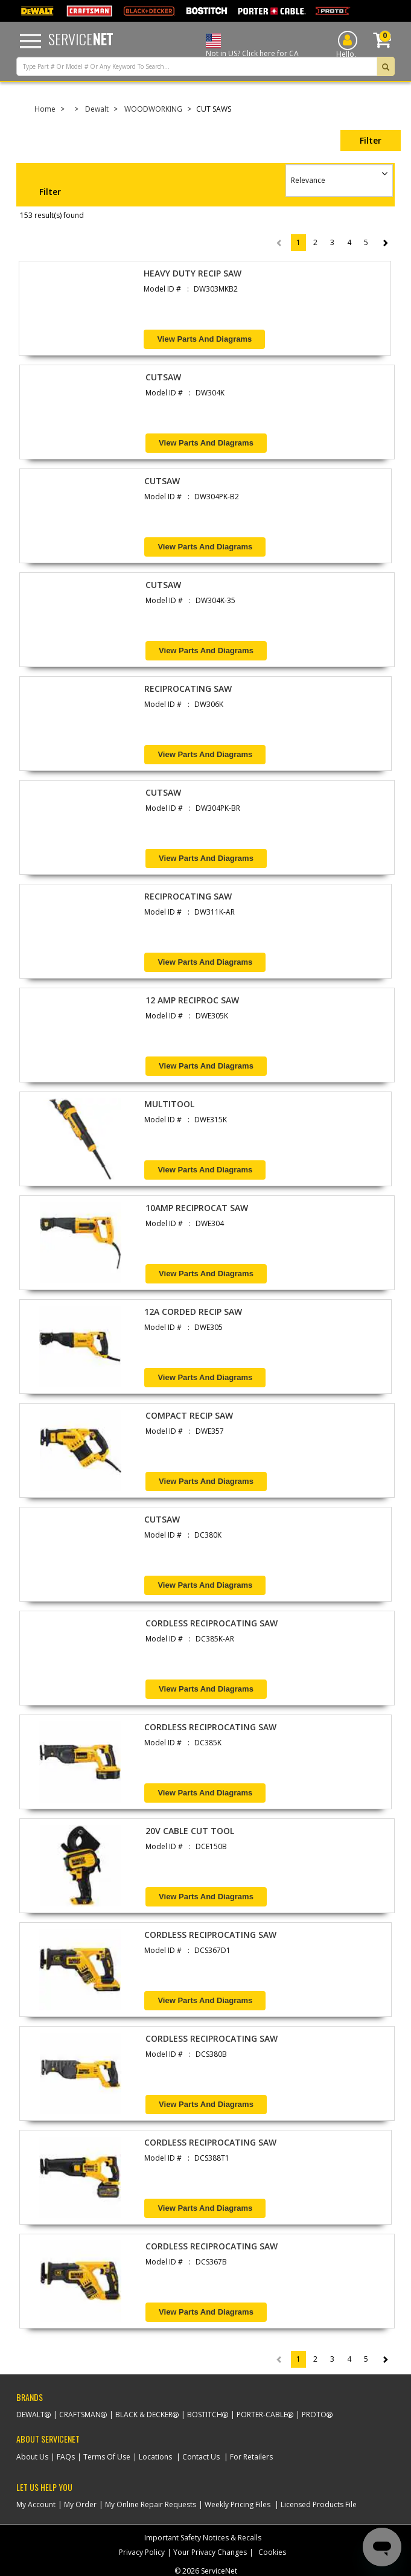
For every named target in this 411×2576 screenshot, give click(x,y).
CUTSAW (163, 377)
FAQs (66, 2457)
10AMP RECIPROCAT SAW (196, 1207)
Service (80, 39)
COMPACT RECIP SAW (189, 1415)
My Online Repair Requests (150, 2504)
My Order (80, 2504)
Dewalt (97, 109)
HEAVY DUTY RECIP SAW (192, 273)
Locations (155, 2457)
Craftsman (80, 2414)
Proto (314, 2414)
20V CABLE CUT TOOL (189, 1830)
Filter (370, 140)
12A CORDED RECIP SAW (193, 1311)
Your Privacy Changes (210, 2552)
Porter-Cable (262, 2414)
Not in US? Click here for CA (252, 53)
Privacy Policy (142, 2552)
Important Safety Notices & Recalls (202, 2538)
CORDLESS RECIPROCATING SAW (211, 1623)
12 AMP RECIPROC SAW (192, 1000)
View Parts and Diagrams (204, 339)
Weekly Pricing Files (237, 2504)
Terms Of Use (106, 2457)
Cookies (272, 2552)
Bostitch (204, 2414)
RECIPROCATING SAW (188, 688)
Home (45, 109)
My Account (36, 2504)
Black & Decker (144, 2414)
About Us (32, 2457)
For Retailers (251, 2457)
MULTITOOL (169, 1104)
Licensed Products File (319, 2504)
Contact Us (201, 2457)
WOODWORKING (153, 109)
